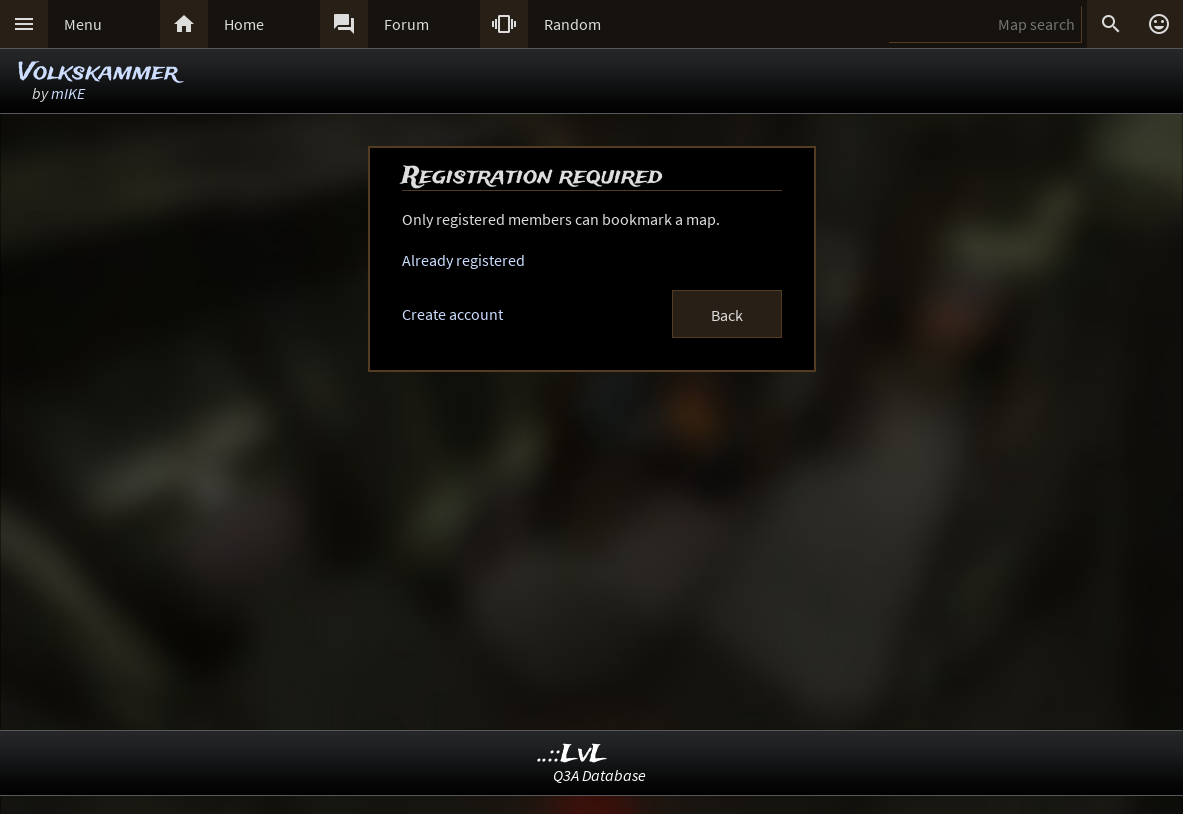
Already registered (463, 260)
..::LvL (572, 754)
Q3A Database (599, 775)
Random (572, 24)
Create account (452, 314)
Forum (406, 24)
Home (244, 24)
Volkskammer (98, 72)
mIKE (68, 93)
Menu (83, 24)
